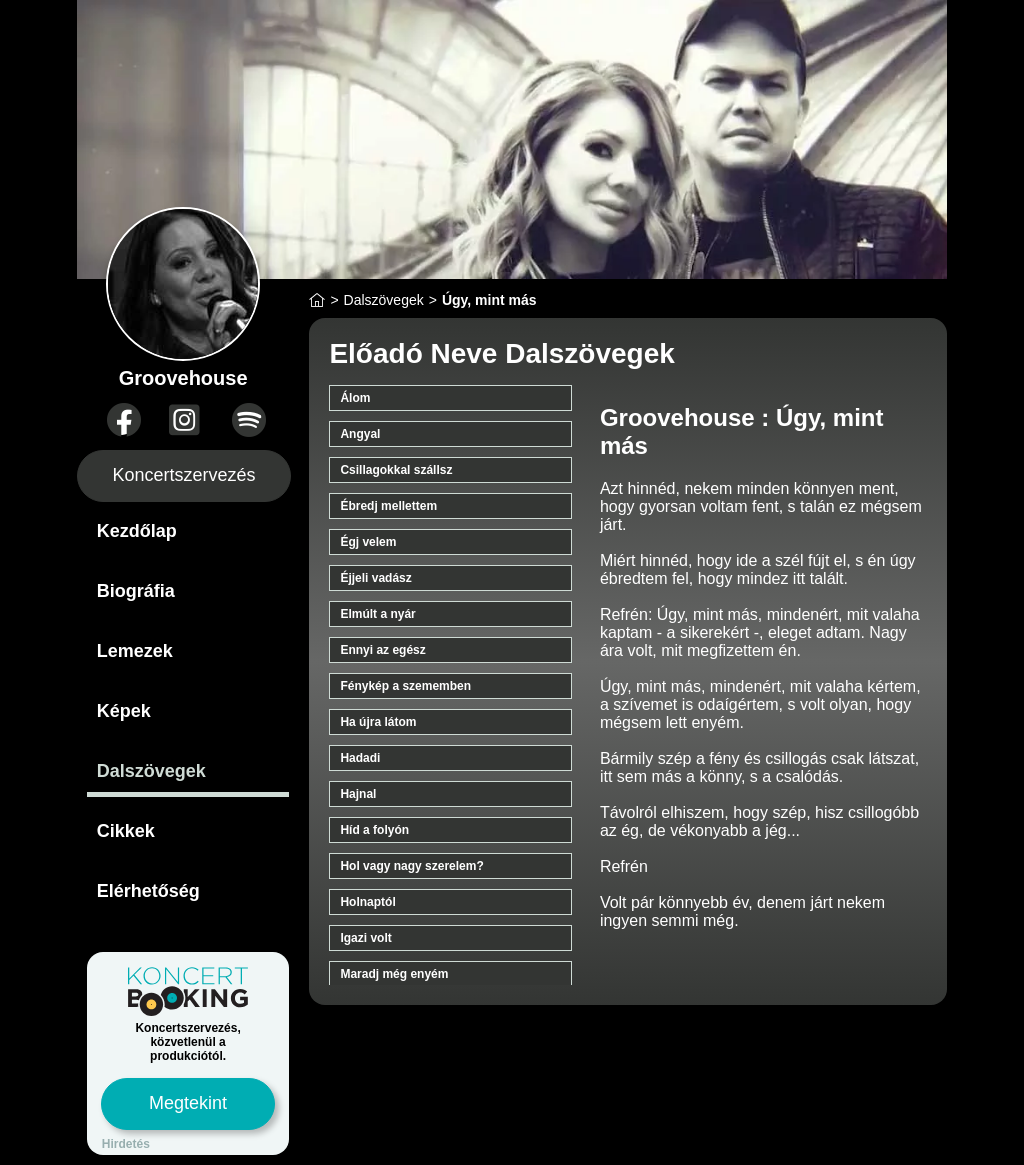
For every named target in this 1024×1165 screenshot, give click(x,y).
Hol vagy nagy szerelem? (411, 866)
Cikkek (126, 831)
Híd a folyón (374, 830)
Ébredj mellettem (388, 506)
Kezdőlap (137, 531)
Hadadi (360, 758)
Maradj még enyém (394, 974)
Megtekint (188, 1103)
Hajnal (358, 794)
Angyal (360, 434)
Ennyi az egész (382, 650)
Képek (124, 711)
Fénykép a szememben (405, 686)
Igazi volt (365, 938)
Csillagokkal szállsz (396, 470)
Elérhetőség (148, 891)
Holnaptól (367, 902)
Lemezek (135, 651)
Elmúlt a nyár (377, 614)
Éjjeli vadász (375, 578)
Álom (355, 398)
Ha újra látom (378, 722)
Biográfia (136, 591)
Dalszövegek (151, 771)
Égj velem (368, 542)
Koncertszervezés (184, 475)
